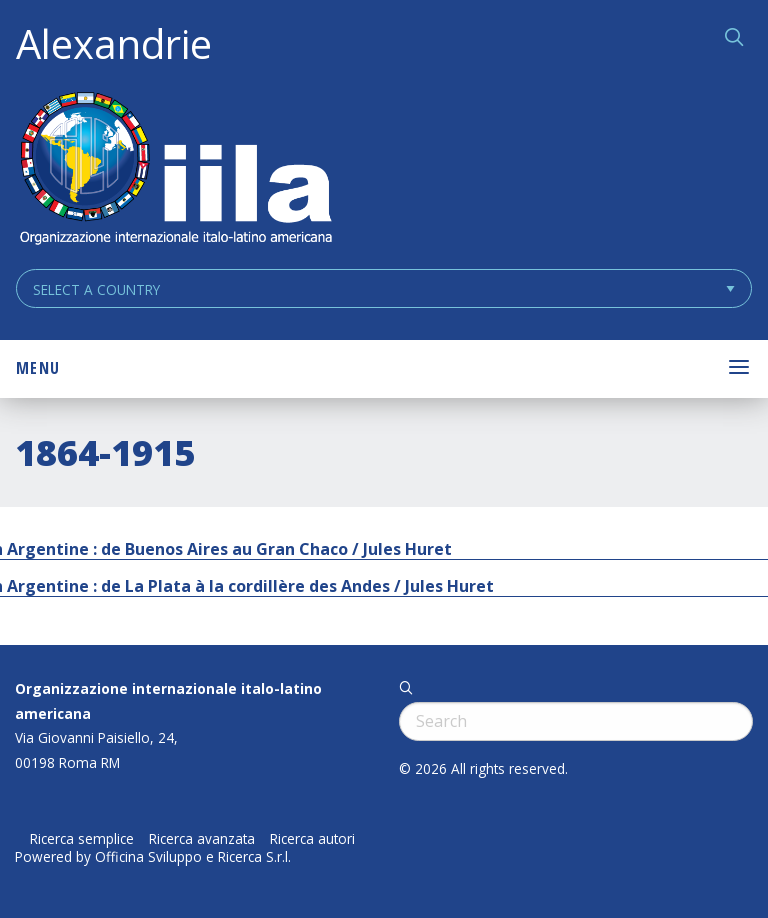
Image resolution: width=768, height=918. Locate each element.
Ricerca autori (312, 839)
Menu (38, 368)
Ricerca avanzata (202, 839)
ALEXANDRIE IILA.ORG (175, 170)
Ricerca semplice (82, 839)
